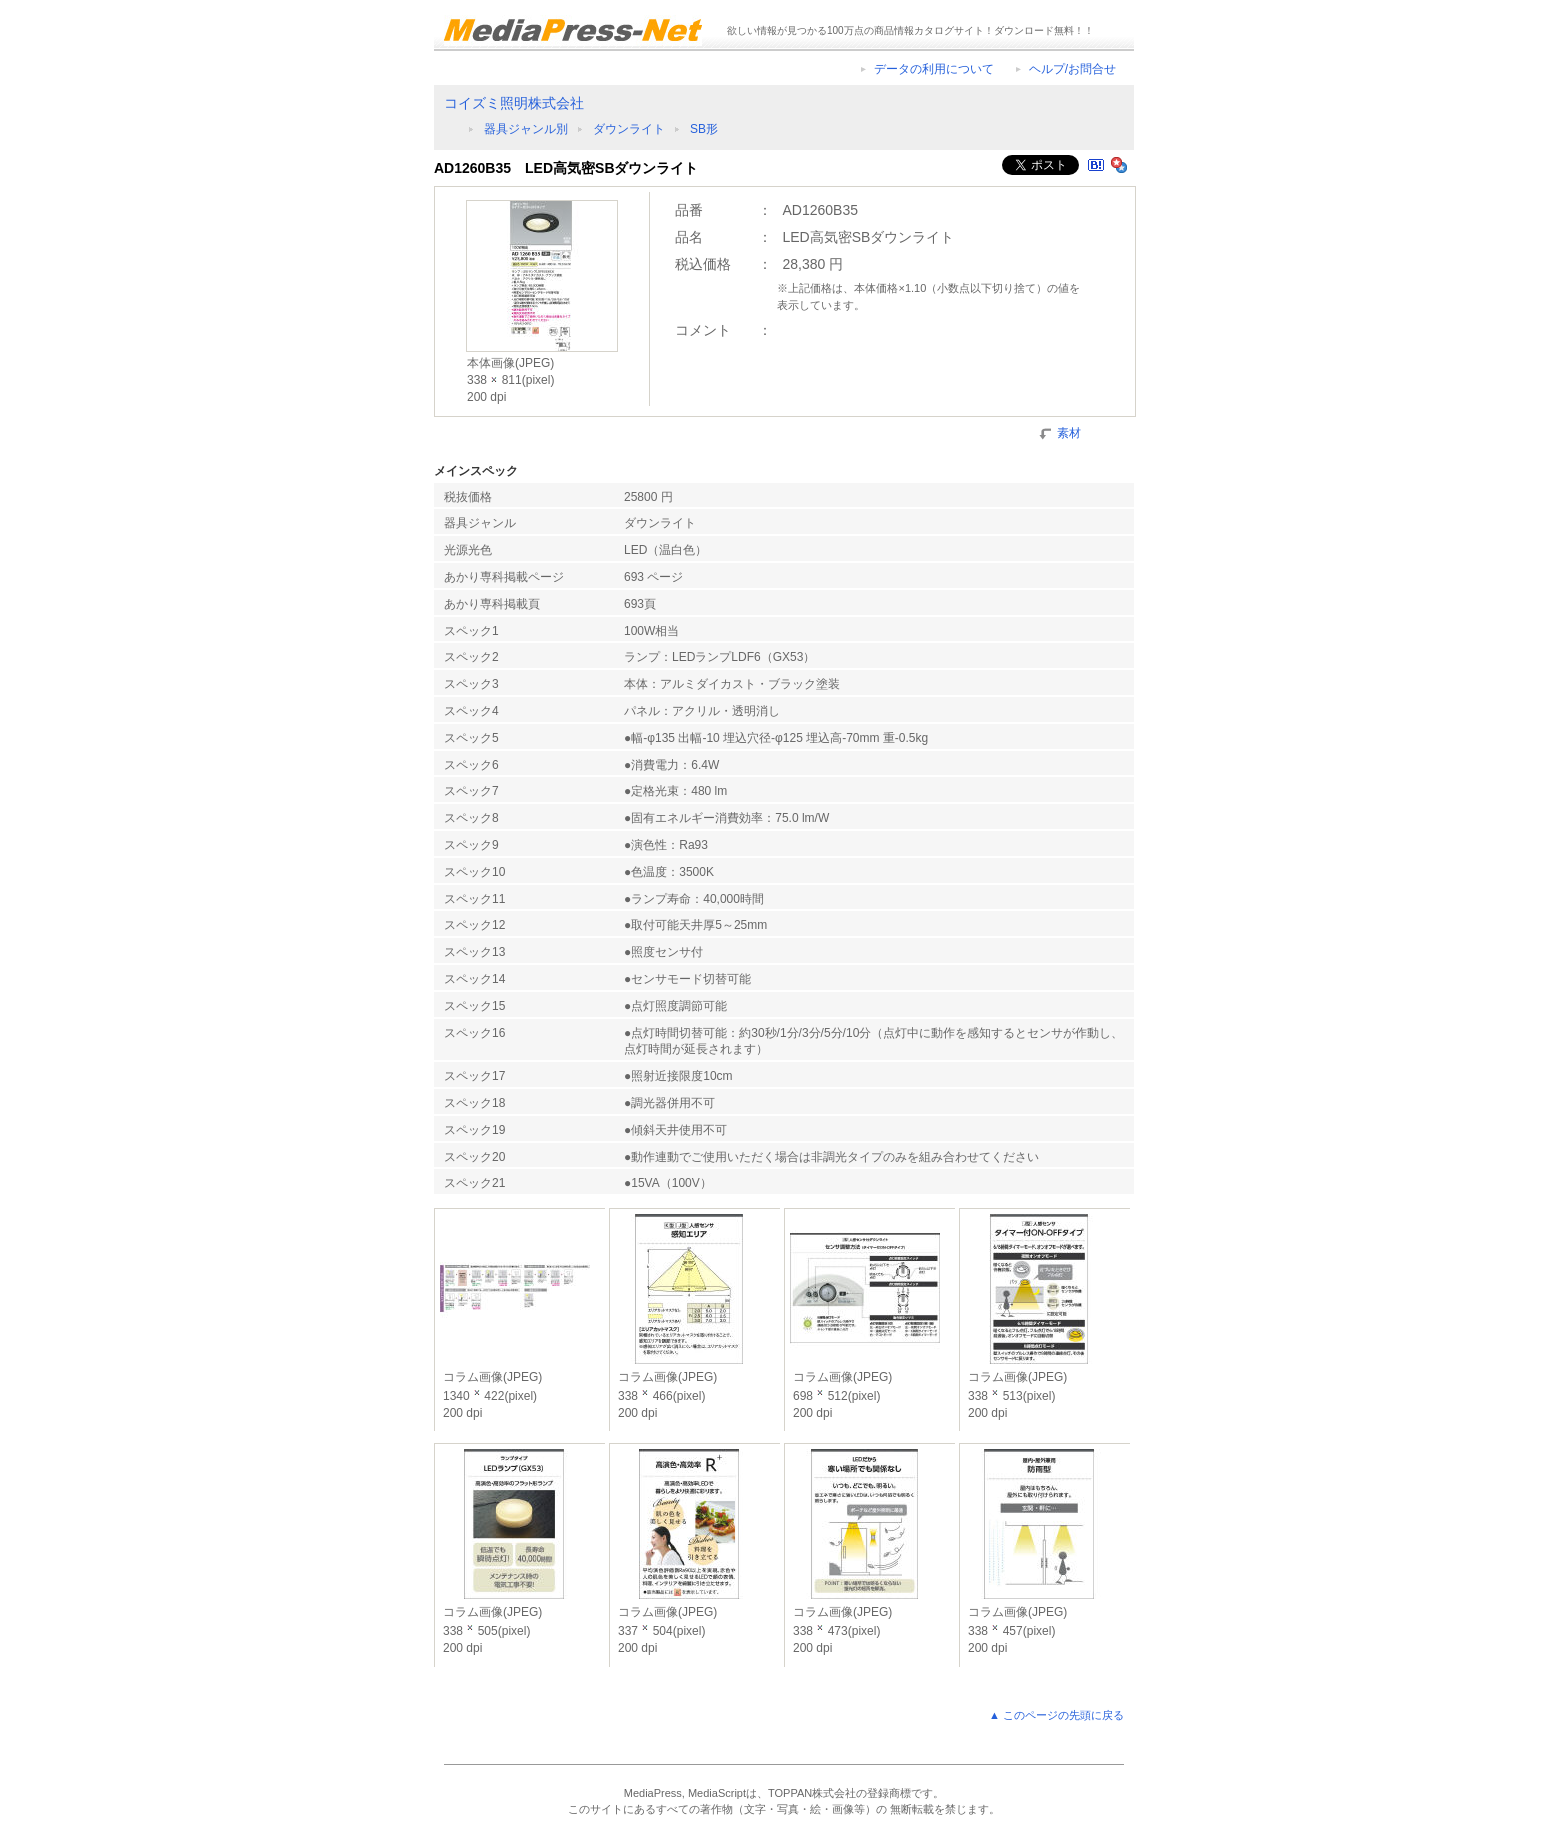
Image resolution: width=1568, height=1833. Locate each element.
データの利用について (934, 69)
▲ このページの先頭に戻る (1056, 1715)
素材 (1069, 432)
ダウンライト (629, 129)
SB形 (704, 129)
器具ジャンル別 (526, 129)
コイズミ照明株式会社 (514, 103)
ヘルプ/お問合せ (1072, 69)
